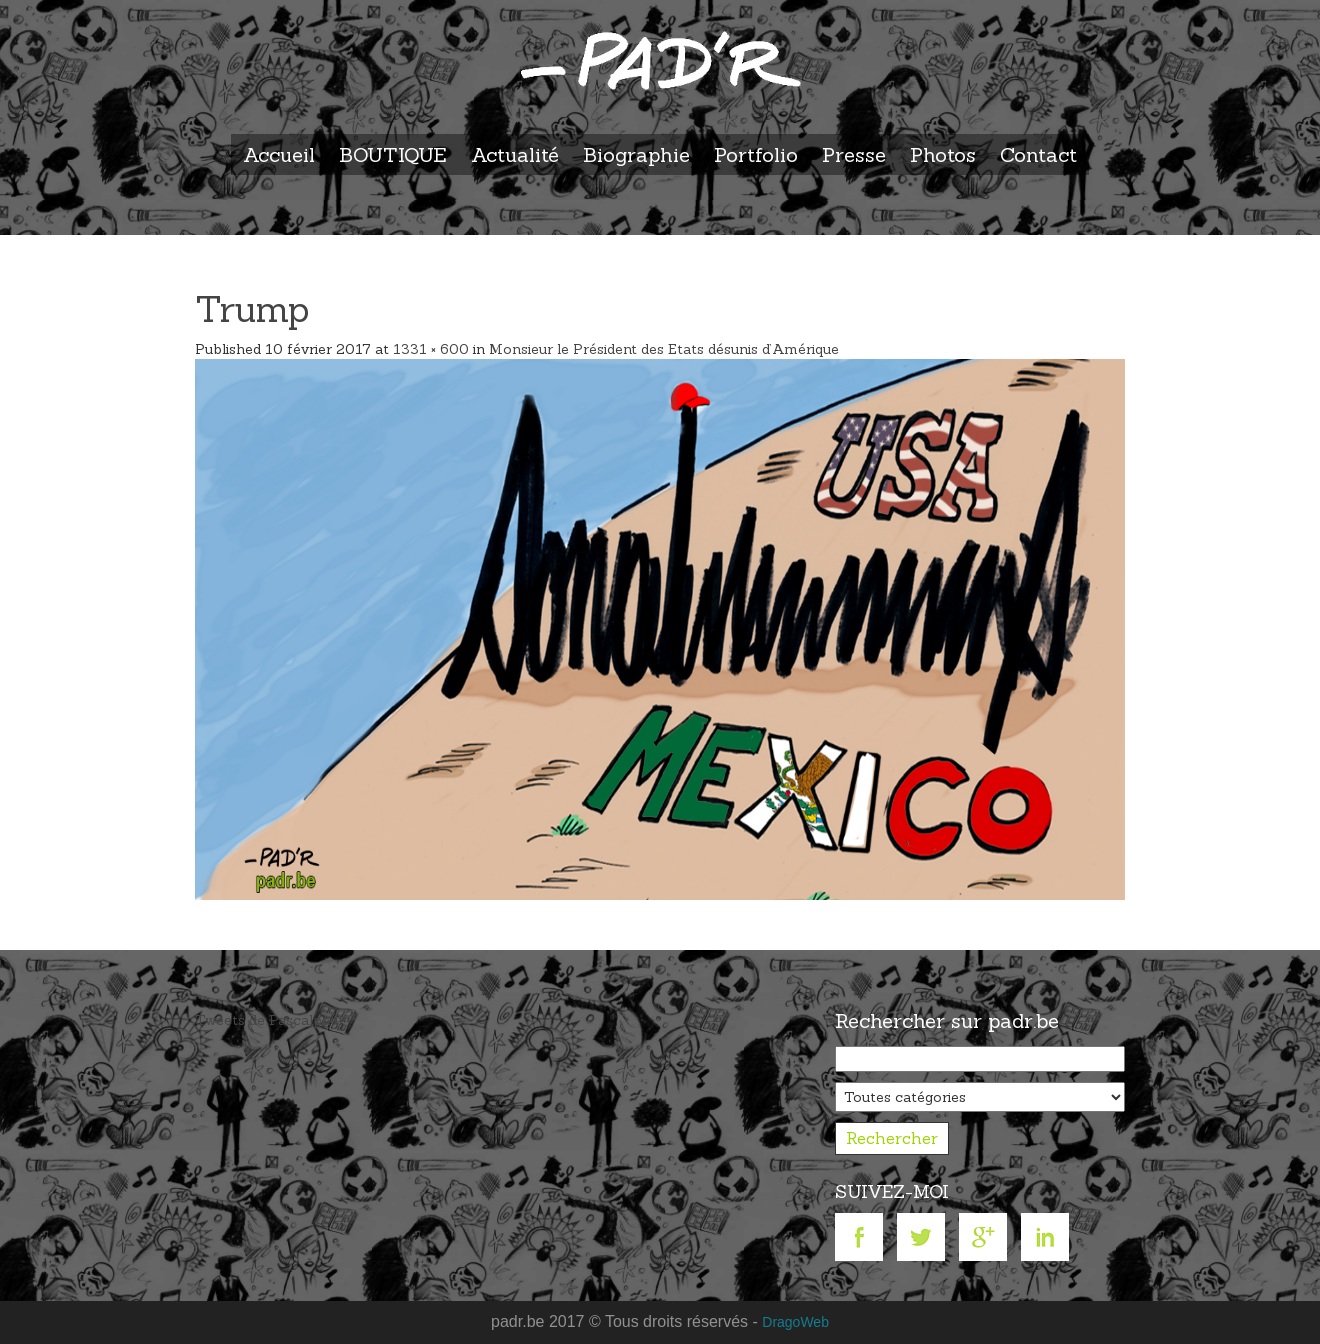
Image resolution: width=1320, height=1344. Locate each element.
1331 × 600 (431, 349)
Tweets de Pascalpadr (269, 1020)
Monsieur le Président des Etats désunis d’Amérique (664, 349)
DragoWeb (795, 1322)
